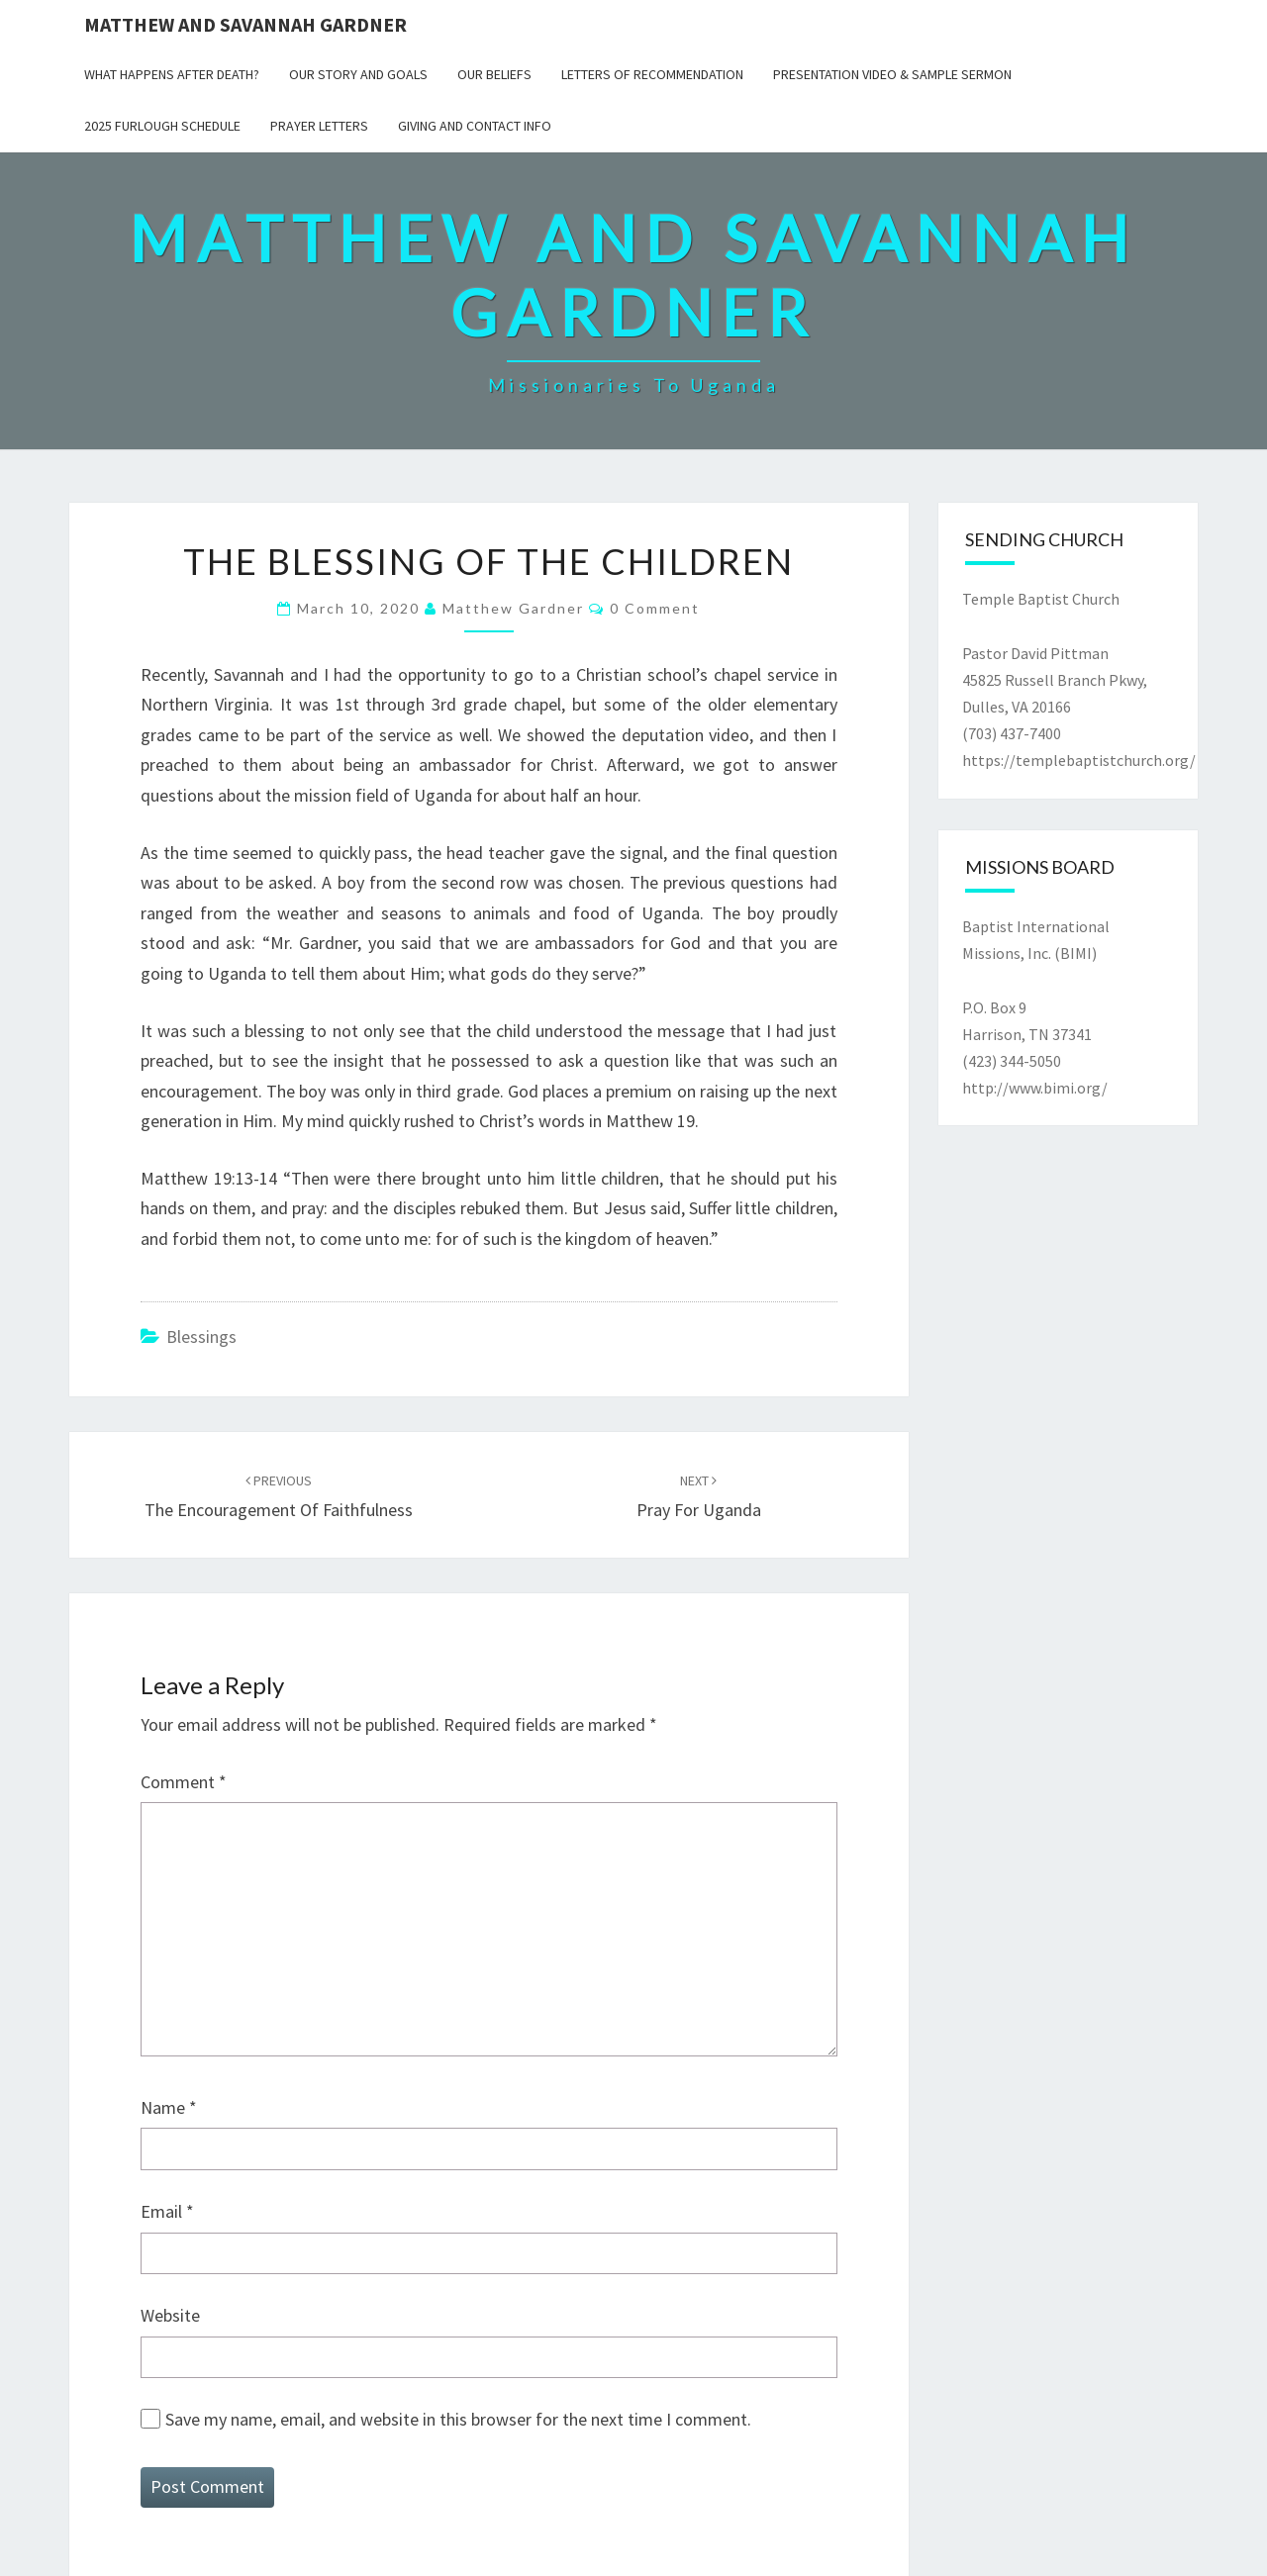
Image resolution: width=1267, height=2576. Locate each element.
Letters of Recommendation (652, 74)
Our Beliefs (494, 74)
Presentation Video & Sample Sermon (892, 74)
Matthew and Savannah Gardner (245, 24)
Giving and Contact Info (474, 126)
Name (169, 2107)
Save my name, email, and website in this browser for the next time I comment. (458, 2419)
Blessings (201, 1336)
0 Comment (655, 608)
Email (167, 2211)
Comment (184, 1781)
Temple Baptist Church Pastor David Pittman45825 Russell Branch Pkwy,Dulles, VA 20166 (1054, 652)
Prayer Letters (319, 126)
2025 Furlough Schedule (162, 126)
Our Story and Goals (358, 74)
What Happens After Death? (171, 74)
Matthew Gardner (513, 608)
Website (170, 2315)
